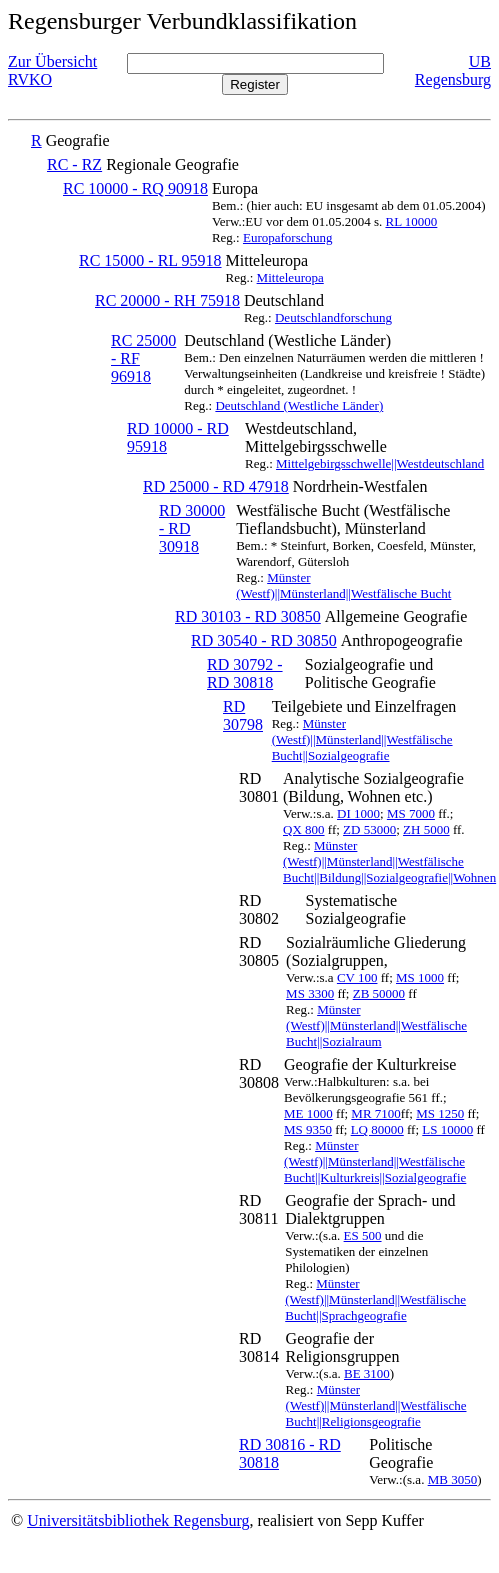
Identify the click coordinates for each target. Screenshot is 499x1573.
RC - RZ (74, 164)
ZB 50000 (379, 993)
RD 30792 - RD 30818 (245, 673)
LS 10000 (447, 1129)
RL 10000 (411, 221)
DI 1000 (358, 813)
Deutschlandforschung (333, 317)
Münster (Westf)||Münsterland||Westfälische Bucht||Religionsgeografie (376, 1405)
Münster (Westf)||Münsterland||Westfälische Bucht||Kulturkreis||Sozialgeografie (375, 1161)
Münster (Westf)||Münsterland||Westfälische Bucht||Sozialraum (376, 1025)
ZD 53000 (369, 829)
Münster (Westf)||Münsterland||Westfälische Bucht (343, 585)
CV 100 (357, 977)
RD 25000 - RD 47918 (216, 486)
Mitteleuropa (290, 277)
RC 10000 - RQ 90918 (135, 188)
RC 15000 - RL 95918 (150, 260)
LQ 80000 (377, 1129)
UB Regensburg (453, 70)
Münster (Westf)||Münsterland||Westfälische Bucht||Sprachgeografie (375, 1299)
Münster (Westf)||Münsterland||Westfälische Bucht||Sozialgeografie (362, 739)
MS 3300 (310, 993)
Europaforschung (288, 237)
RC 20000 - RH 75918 (167, 300)
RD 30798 (243, 715)
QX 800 (304, 829)
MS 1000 (420, 977)
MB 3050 (452, 1479)
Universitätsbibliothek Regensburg (138, 1520)
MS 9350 (308, 1129)
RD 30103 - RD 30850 (248, 616)
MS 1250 (440, 1113)
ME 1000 (308, 1113)
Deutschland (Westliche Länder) (299, 405)
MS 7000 (411, 813)
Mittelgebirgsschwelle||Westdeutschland (380, 463)
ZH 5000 (426, 829)
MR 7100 (375, 1113)
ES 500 (363, 1235)
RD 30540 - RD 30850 (264, 640)
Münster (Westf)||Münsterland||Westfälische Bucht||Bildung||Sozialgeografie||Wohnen (389, 861)
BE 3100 (367, 1373)
